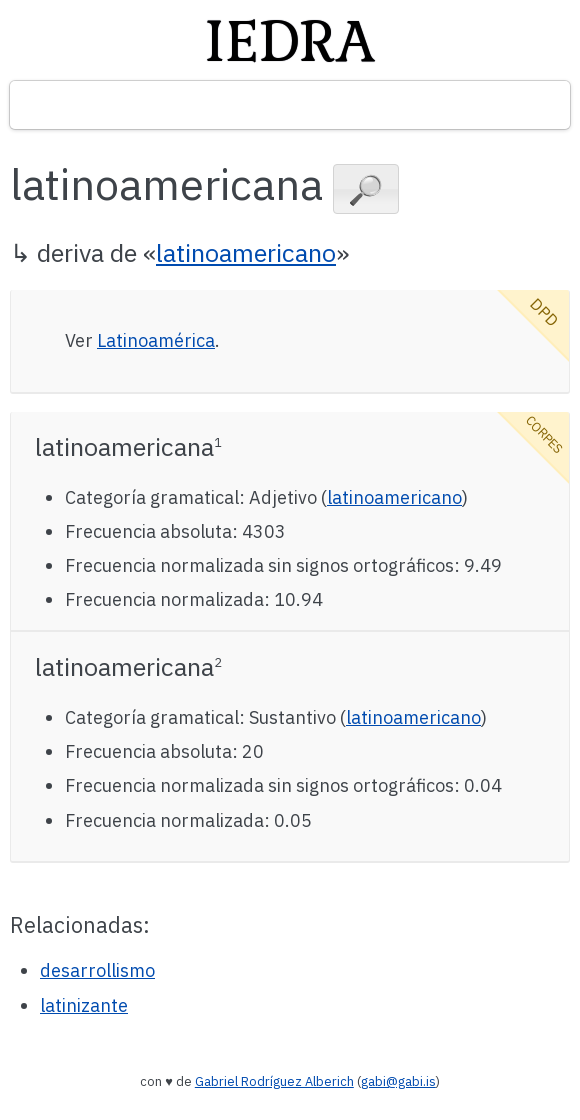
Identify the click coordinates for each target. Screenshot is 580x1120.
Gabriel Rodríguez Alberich (274, 1081)
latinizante (84, 1005)
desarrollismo (97, 970)
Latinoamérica (156, 340)
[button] (366, 189)
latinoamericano (246, 252)
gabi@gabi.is (398, 1081)
